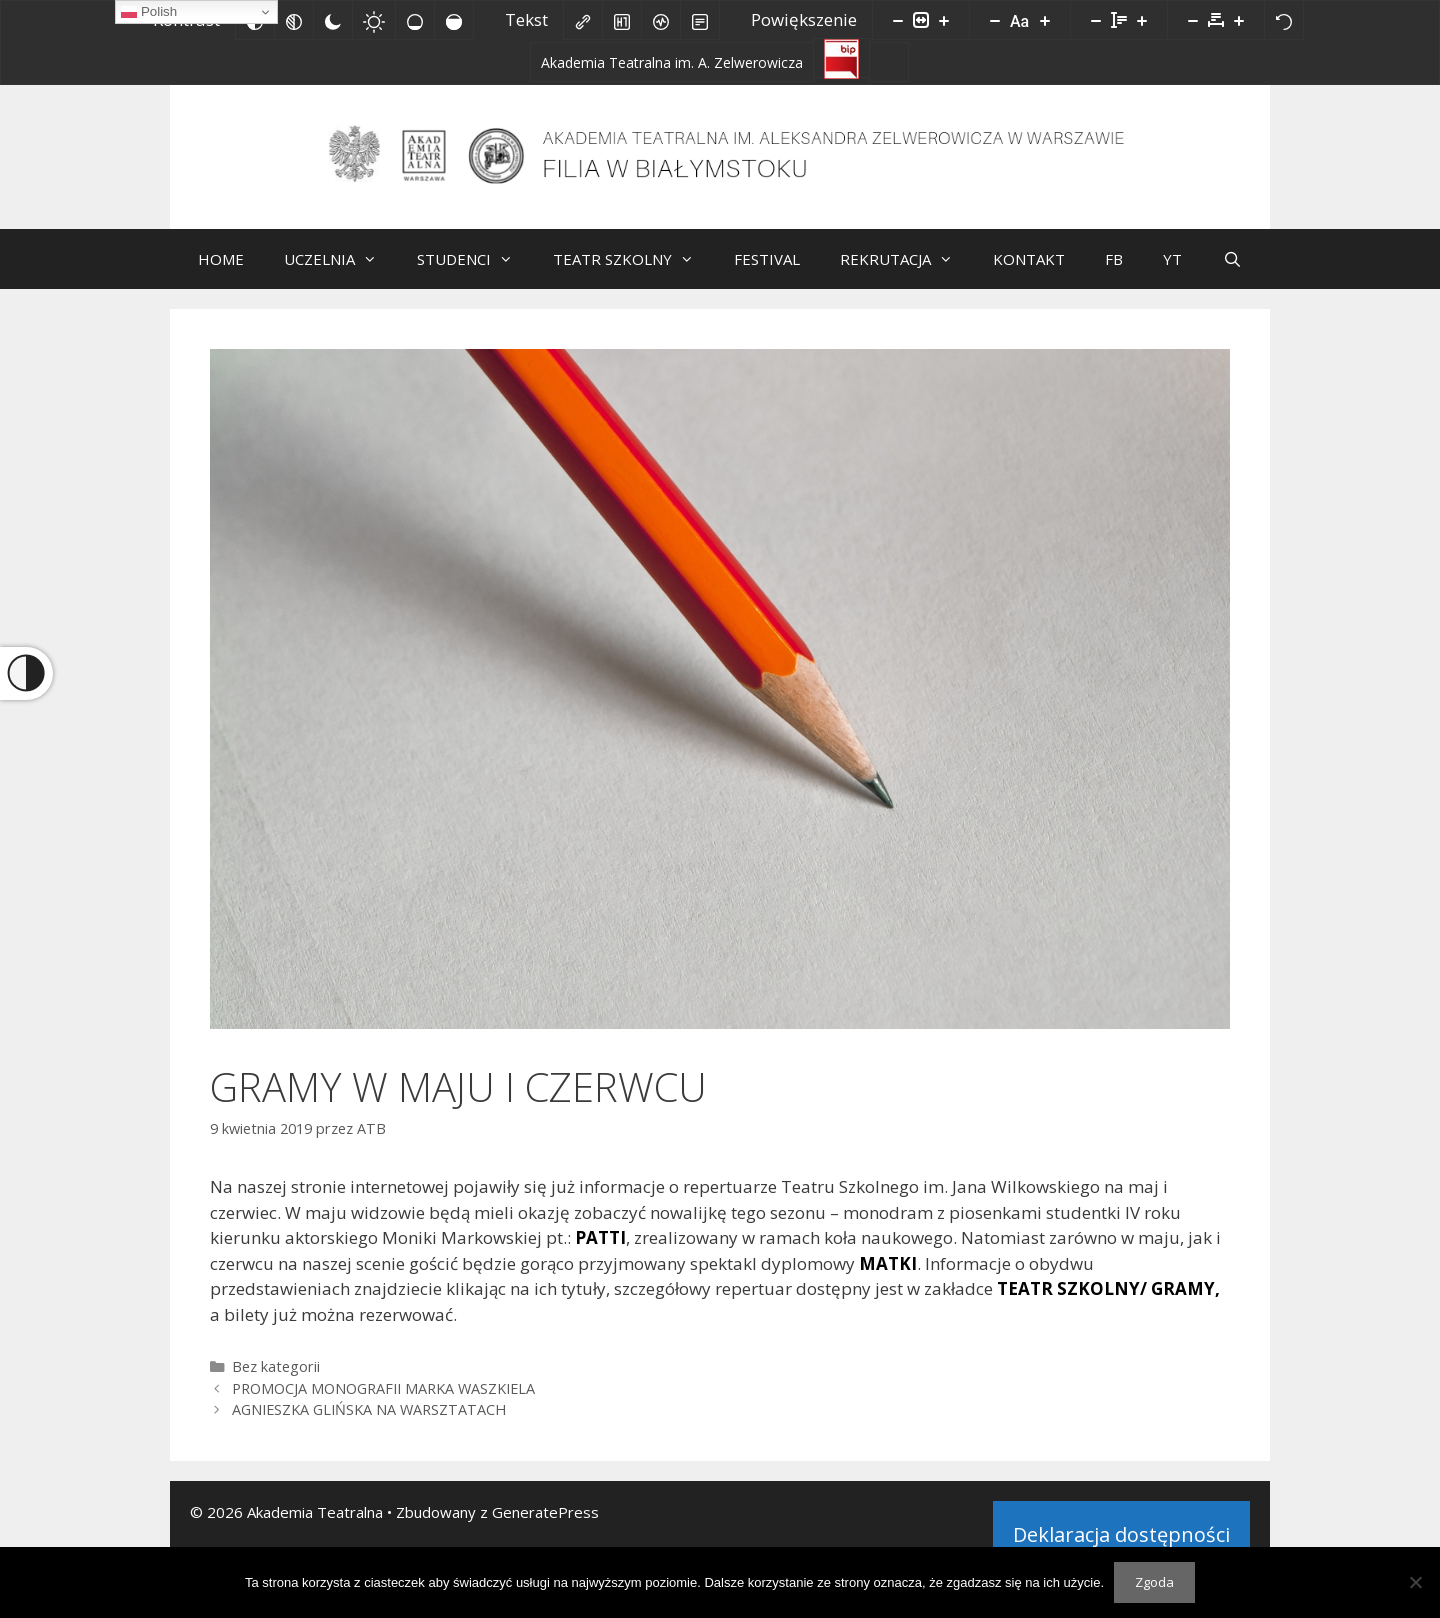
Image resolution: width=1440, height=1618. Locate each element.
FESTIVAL (767, 274)
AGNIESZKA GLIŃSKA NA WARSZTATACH (369, 1424)
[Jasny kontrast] (374, 20)
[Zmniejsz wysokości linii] (1096, 20)
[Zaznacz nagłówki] (622, 20)
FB (1114, 274)
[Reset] (1284, 20)
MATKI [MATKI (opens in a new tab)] (888, 1278)
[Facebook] (889, 62)
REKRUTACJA (906, 274)
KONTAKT (1029, 274)
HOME (221, 274)
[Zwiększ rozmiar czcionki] (1045, 20)
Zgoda (1154, 1582)
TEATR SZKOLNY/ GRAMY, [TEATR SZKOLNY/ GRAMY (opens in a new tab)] (1108, 1303)
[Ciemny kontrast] (333, 20)
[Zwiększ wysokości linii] (1142, 20)
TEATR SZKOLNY (633, 274)
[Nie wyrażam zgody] (1415, 1582)
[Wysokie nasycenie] (454, 20)
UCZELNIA (340, 274)
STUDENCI (475, 274)
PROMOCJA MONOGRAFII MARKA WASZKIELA (383, 1403)
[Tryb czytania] (700, 20)
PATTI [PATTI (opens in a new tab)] (600, 1252)
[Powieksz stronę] (944, 20)
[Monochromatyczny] (294, 20)
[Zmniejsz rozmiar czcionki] (995, 20)
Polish (149, 12)
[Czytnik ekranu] (661, 20)
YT (1172, 274)
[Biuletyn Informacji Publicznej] (841, 58)
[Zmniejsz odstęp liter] (1193, 20)
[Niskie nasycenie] (415, 20)
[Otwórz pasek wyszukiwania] (1231, 274)
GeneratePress (545, 1527)
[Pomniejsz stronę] (898, 20)
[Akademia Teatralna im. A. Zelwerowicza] (672, 62)
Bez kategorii (276, 1381)
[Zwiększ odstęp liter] (1239, 20)
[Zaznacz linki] (583, 20)
